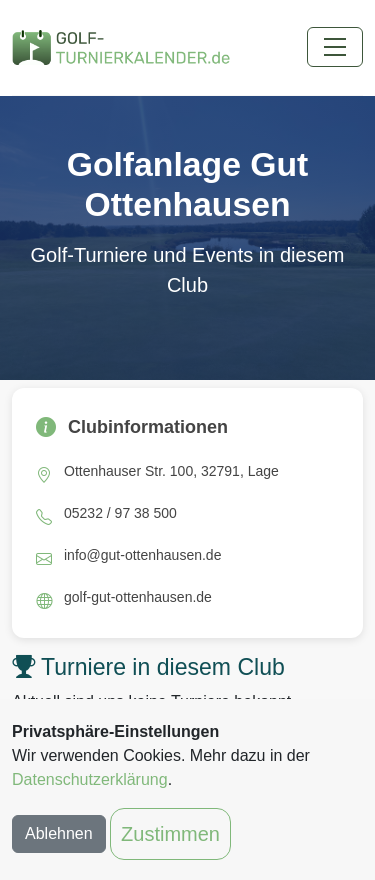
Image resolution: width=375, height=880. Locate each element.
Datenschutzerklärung (90, 779)
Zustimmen (170, 834)
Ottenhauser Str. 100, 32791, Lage (171, 471)
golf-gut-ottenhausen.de (138, 597)
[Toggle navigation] (335, 47)
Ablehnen (59, 833)
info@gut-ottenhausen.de (142, 555)
